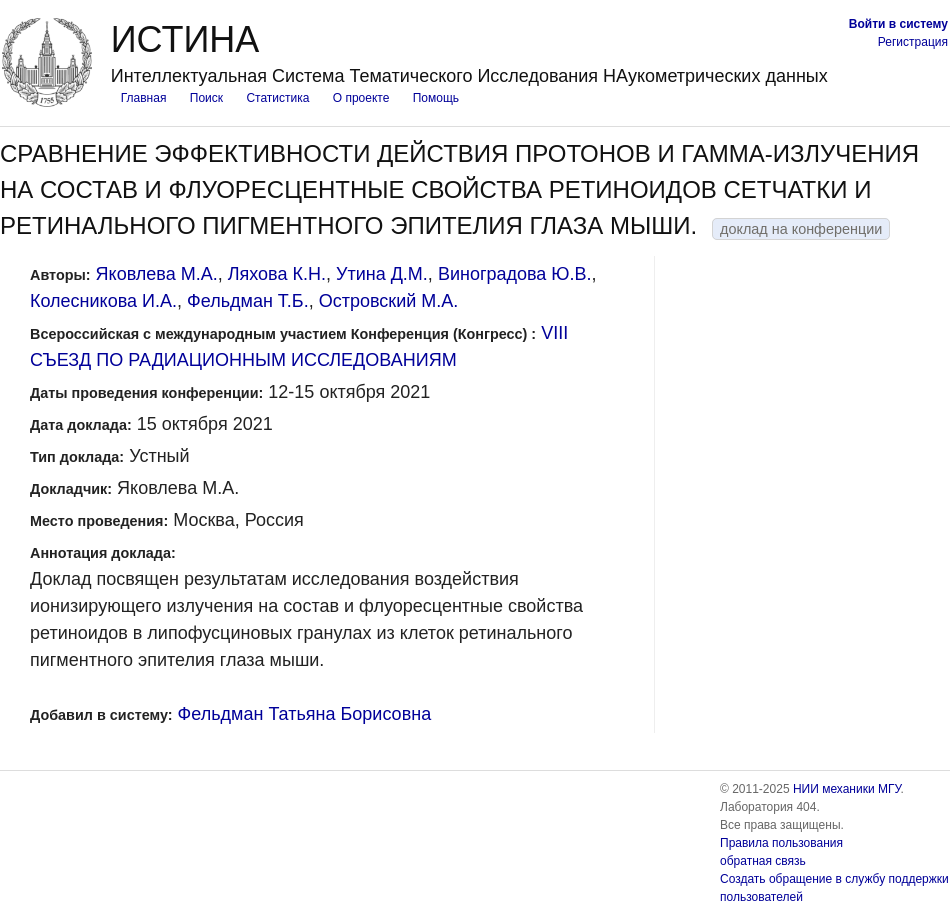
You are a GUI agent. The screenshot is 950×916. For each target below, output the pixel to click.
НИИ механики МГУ (847, 789)
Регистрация (913, 42)
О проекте (361, 98)
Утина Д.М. (382, 274)
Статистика (277, 98)
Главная (144, 98)
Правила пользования (781, 843)
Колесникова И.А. (103, 301)
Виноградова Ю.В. (515, 274)
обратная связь (763, 861)
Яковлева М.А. (157, 274)
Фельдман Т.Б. (248, 301)
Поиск (206, 98)
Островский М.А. (389, 301)
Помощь (436, 98)
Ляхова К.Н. (277, 274)
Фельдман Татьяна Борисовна (305, 714)
